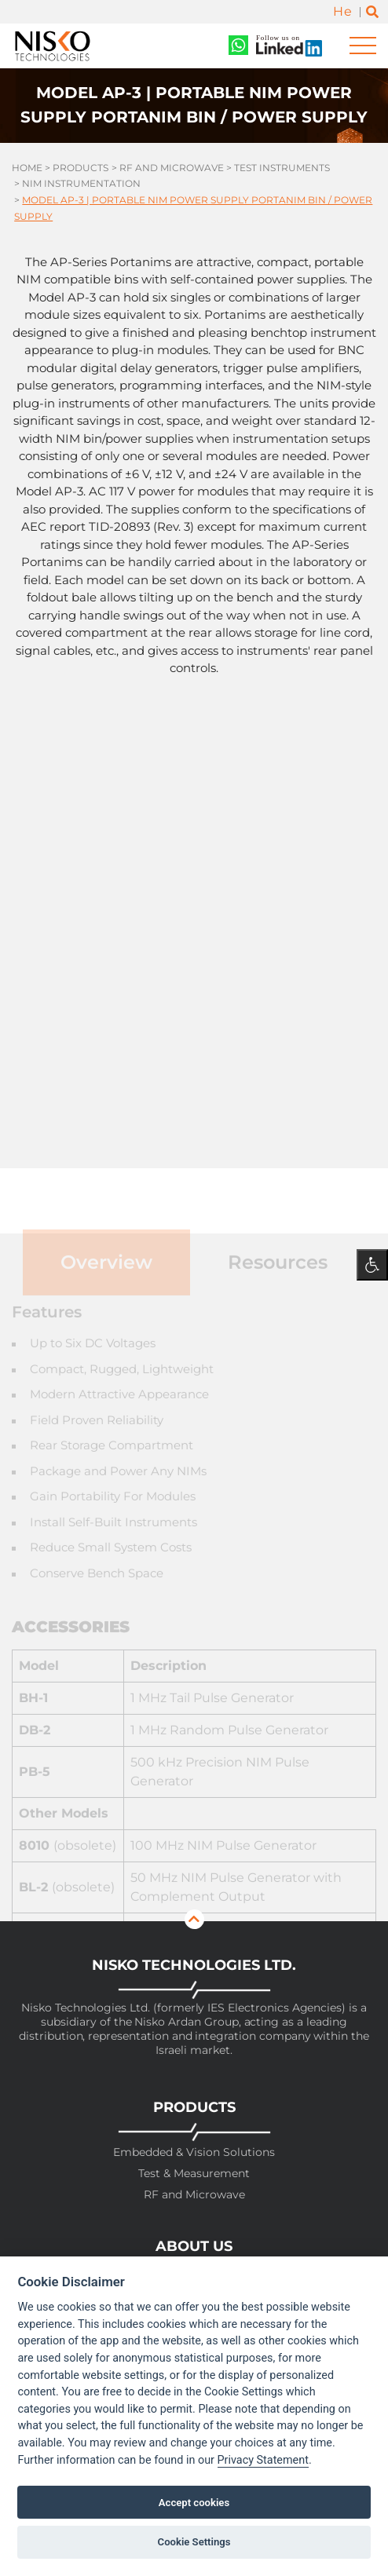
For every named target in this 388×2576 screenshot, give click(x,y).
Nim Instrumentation (81, 183)
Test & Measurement (194, 2173)
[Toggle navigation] (363, 46)
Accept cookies (194, 2502)
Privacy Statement (263, 2460)
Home (27, 168)
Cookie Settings (194, 2542)
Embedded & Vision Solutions (194, 2152)
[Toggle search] (372, 12)
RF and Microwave (171, 168)
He (342, 11)
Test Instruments (282, 168)
